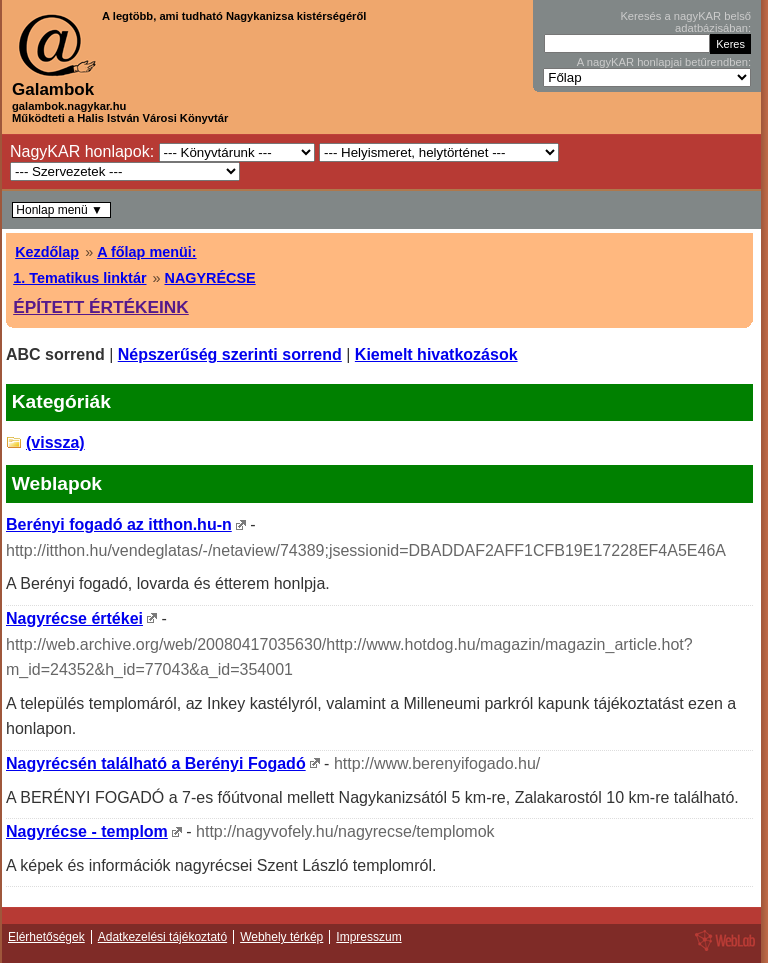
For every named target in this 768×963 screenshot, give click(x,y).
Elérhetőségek (46, 937)
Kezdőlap (47, 252)
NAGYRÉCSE (209, 278)
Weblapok (57, 483)
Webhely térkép (281, 937)
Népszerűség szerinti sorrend (230, 354)
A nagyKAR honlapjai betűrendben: (664, 62)
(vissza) (55, 442)
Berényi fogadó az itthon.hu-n (119, 524)
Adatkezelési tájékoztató (162, 937)
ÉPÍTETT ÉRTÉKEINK (101, 307)
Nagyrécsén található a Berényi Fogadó (156, 763)
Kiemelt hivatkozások (436, 354)
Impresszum (368, 937)
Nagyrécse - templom (87, 831)
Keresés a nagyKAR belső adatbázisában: (685, 22)
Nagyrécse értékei (74, 618)
